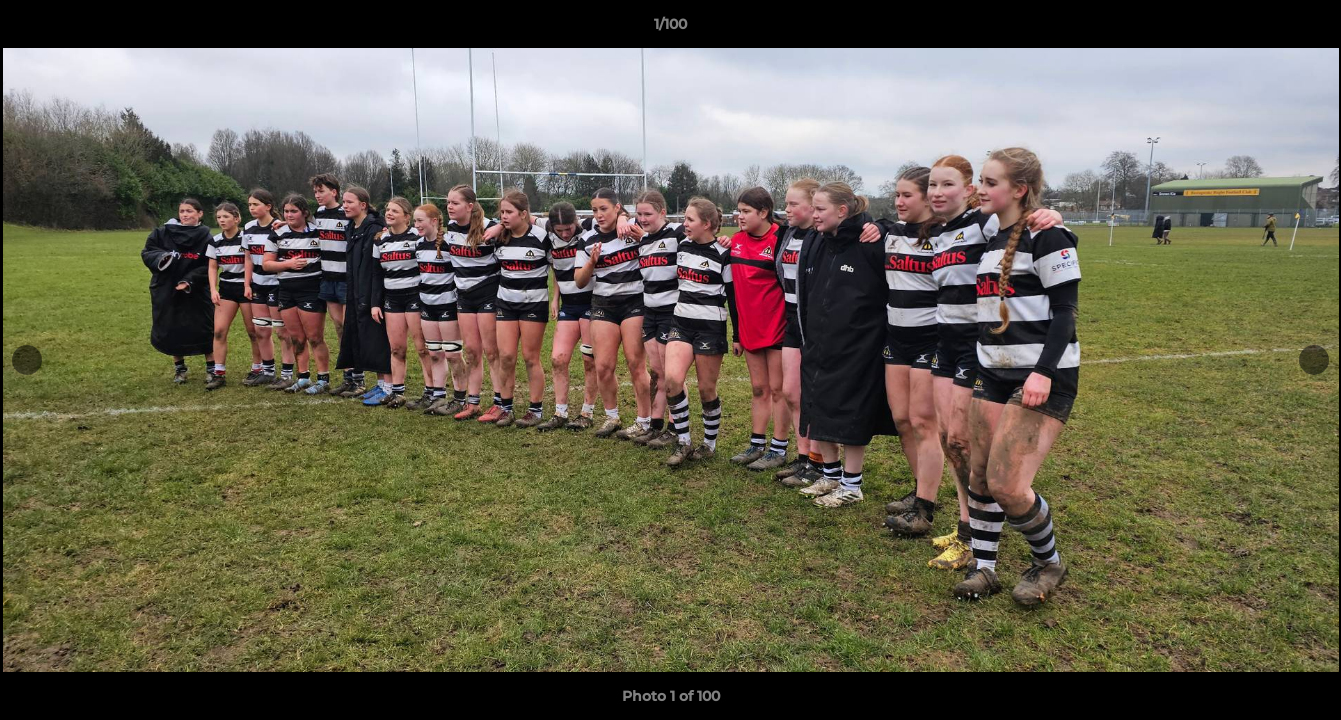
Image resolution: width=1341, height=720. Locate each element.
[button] (1305, 29)
